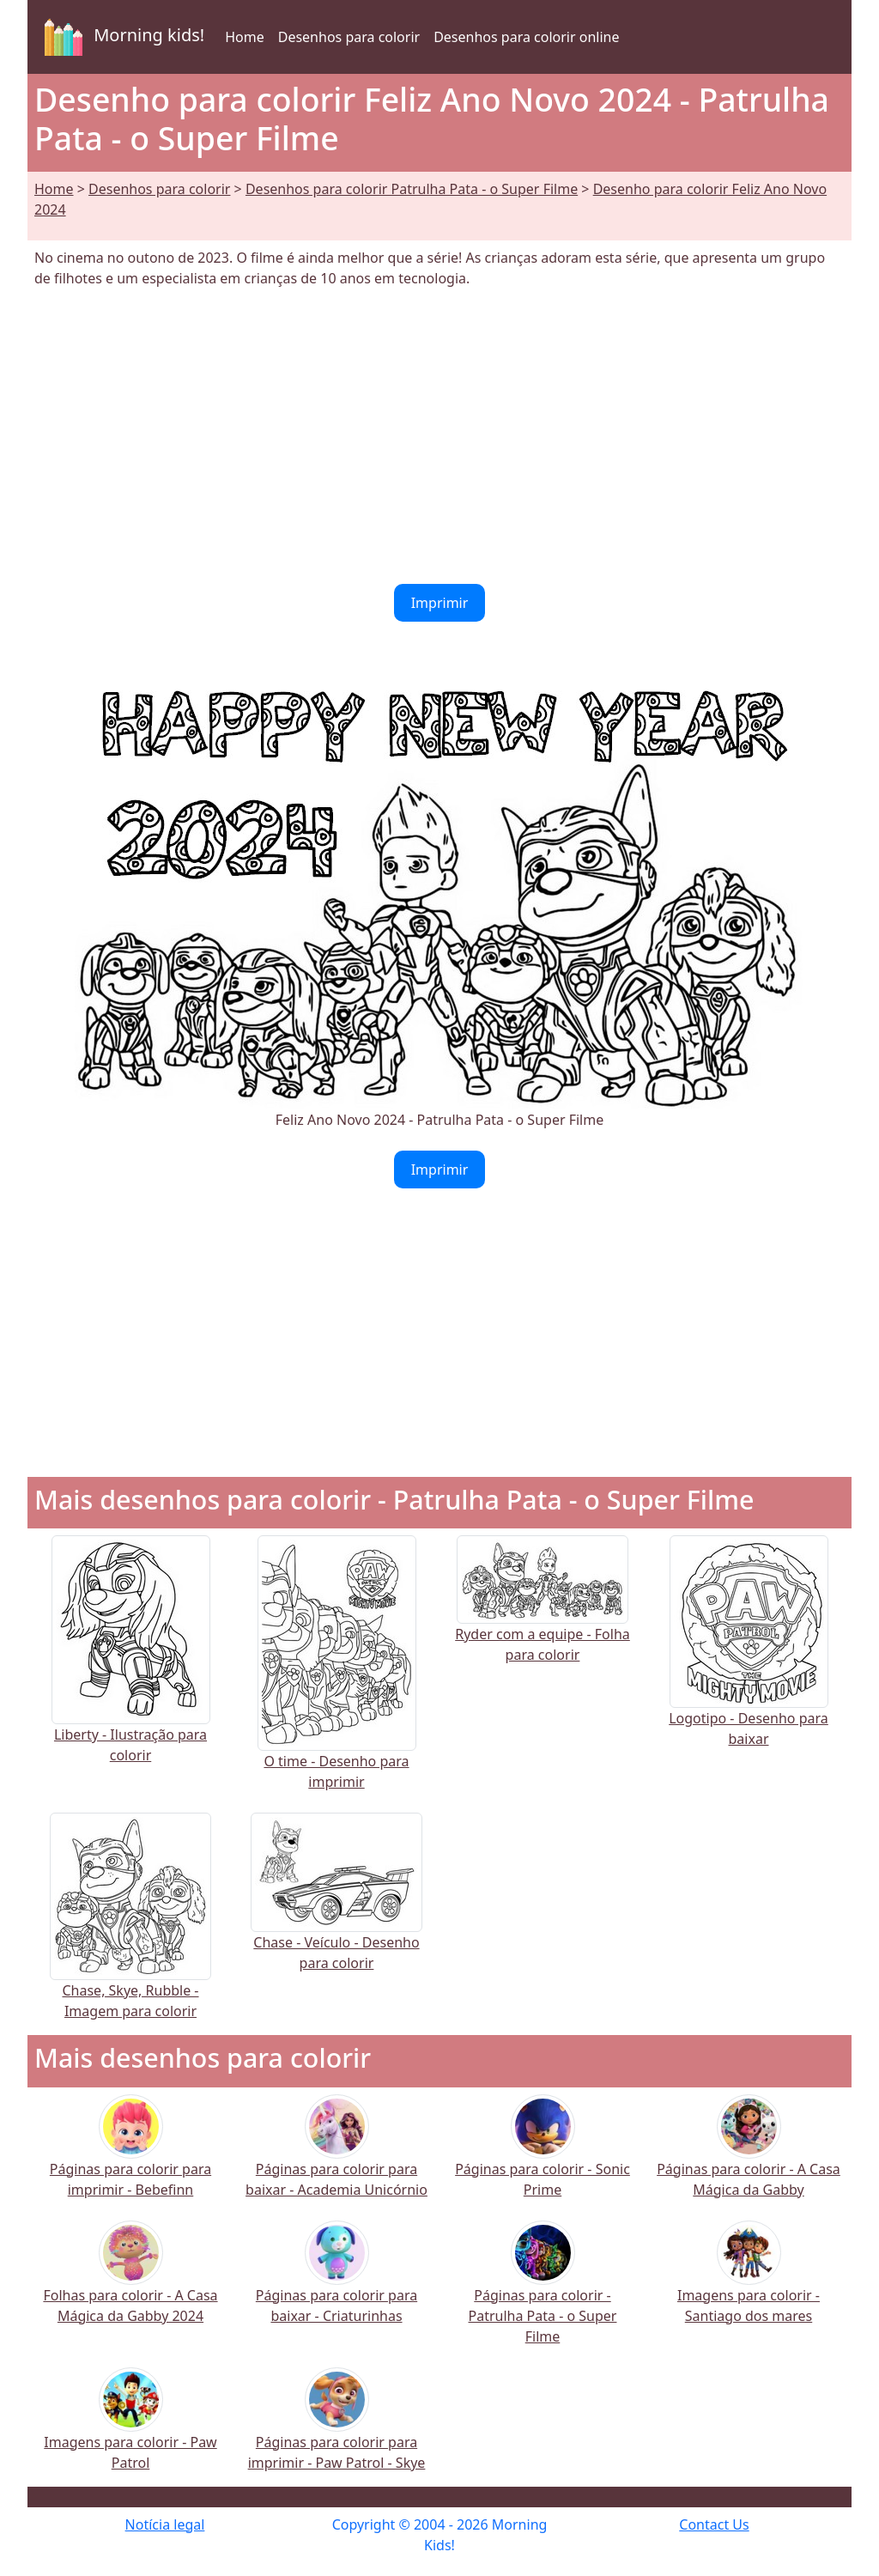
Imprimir (440, 602)
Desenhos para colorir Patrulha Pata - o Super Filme (412, 188)
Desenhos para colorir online (526, 36)
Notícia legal (165, 2524)
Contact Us (714, 2524)
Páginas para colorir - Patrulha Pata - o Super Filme (543, 2293)
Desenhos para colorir (349, 36)
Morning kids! (121, 37)
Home (244, 36)
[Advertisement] (439, 436)
